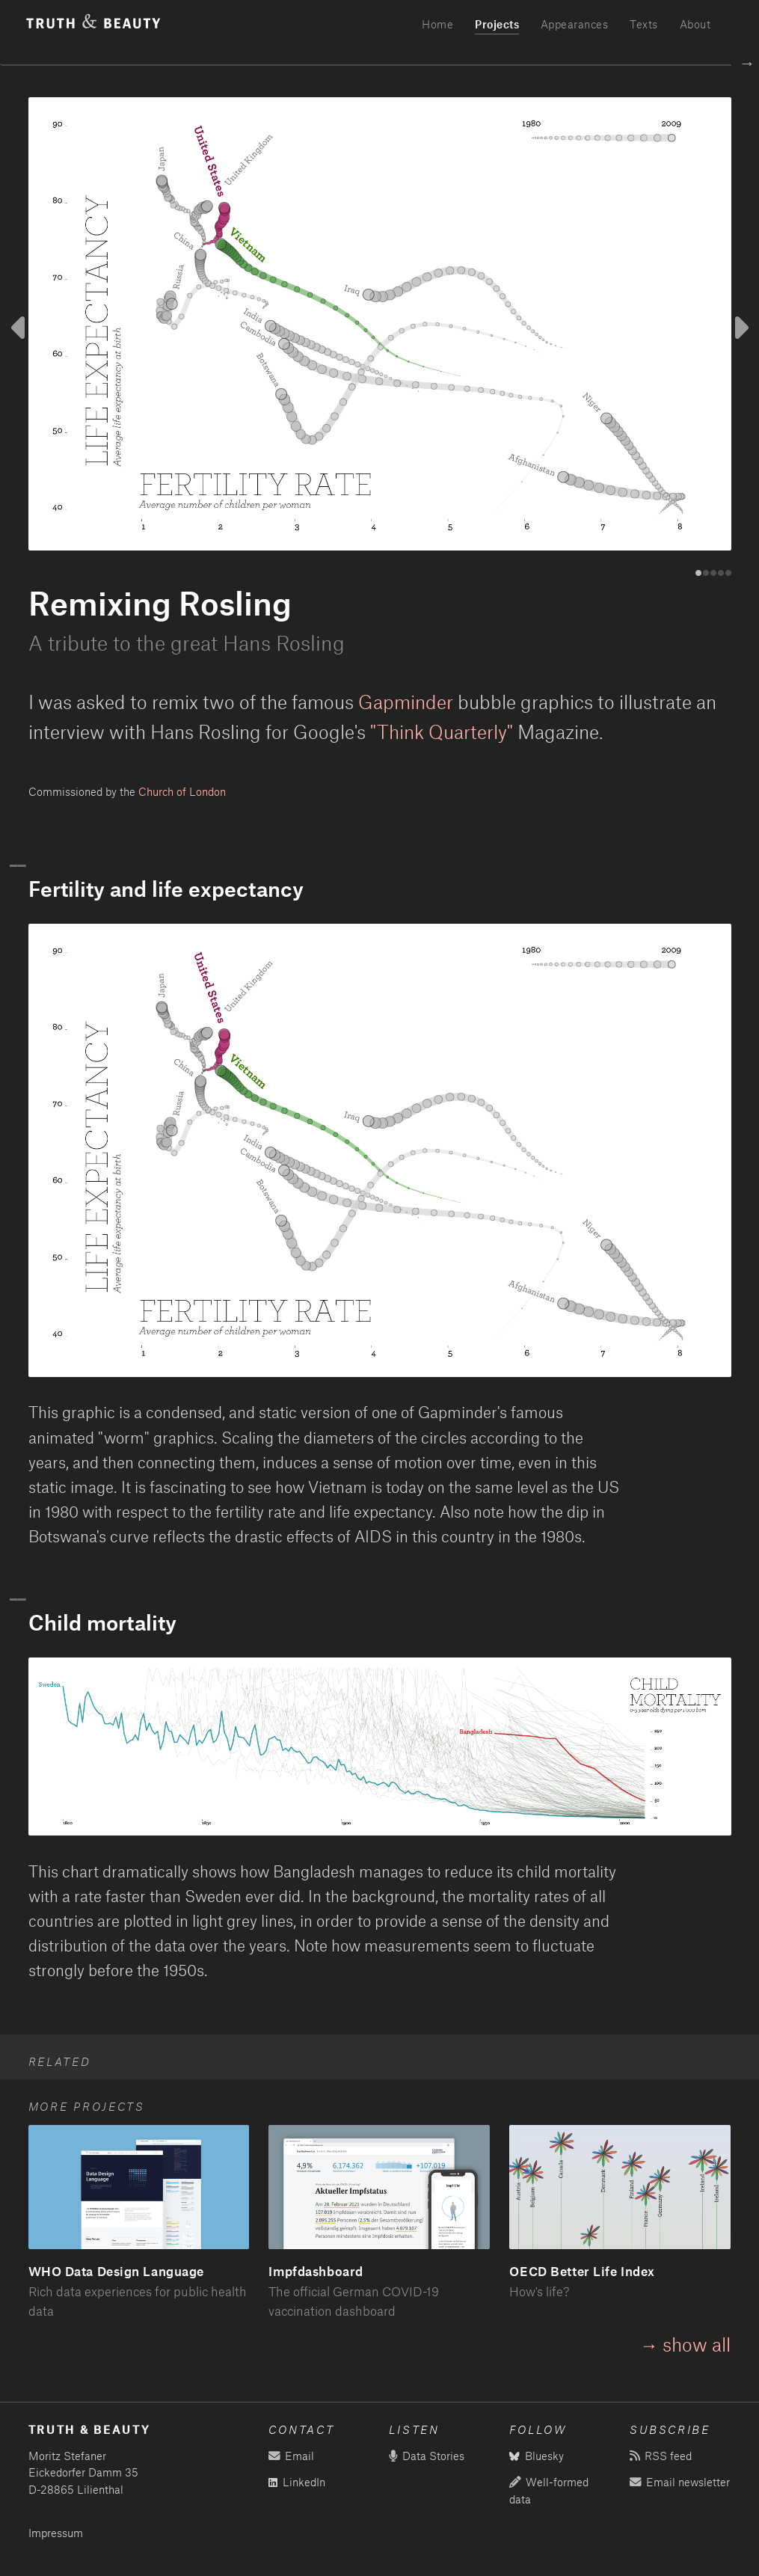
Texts (644, 24)
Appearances (575, 24)
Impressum (55, 2533)
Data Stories (426, 2456)
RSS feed (660, 2456)
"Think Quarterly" (441, 731)
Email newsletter (679, 2482)
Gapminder (405, 701)
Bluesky (536, 2456)
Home (437, 24)
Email (290, 2456)
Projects (497, 24)
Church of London (182, 791)
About (695, 24)
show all (697, 2344)
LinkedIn (296, 2482)
